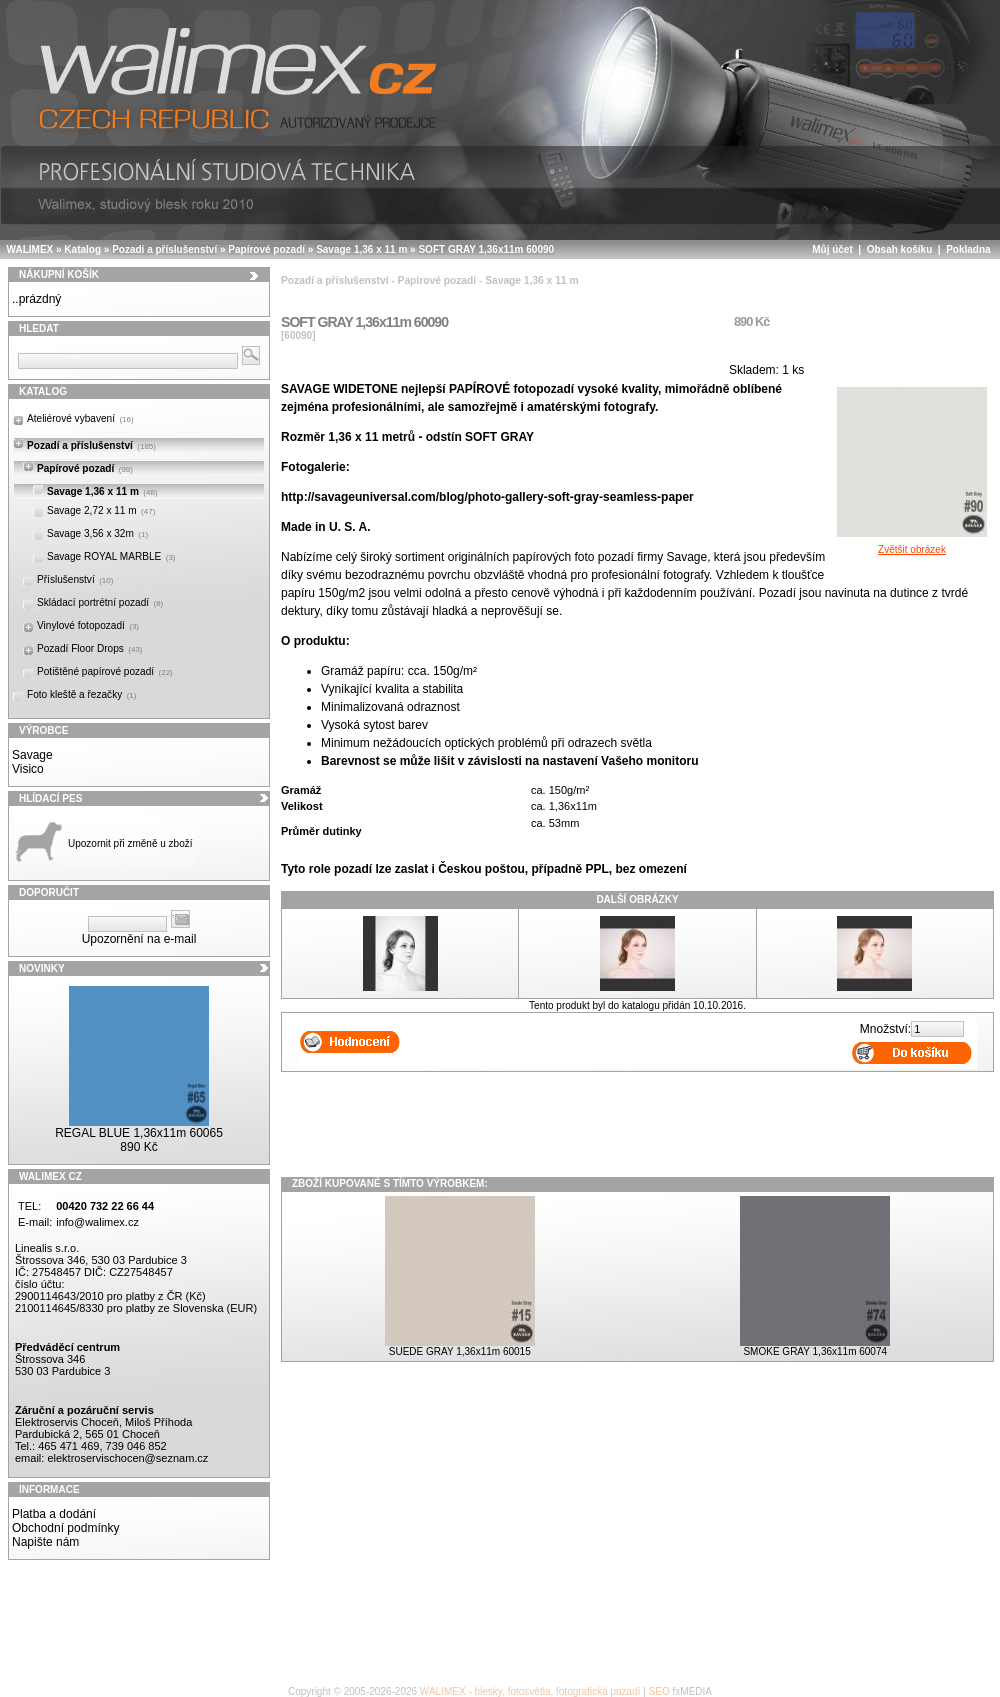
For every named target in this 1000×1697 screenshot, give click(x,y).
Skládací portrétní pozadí (100, 602)
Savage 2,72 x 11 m (101, 510)
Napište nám (45, 1542)
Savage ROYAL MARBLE (111, 556)
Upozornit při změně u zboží (130, 843)
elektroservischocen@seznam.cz (127, 1458)
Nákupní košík (59, 274)
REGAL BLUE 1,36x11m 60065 (139, 1133)
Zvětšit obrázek (912, 544)
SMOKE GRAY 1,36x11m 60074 (815, 1351)
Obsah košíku (900, 249)
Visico (28, 769)
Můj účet (832, 249)
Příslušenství (75, 579)
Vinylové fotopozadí (88, 625)
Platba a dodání (54, 1514)
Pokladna (968, 249)
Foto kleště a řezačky (81, 694)
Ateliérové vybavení (80, 418)
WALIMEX (30, 249)
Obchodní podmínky (65, 1528)
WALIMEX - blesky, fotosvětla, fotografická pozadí (530, 1691)
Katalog (82, 249)
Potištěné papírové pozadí (105, 671)
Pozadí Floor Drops (90, 648)
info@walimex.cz (97, 1222)
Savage (32, 755)
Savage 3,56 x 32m (97, 533)
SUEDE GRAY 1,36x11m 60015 (460, 1351)
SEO (659, 1691)
